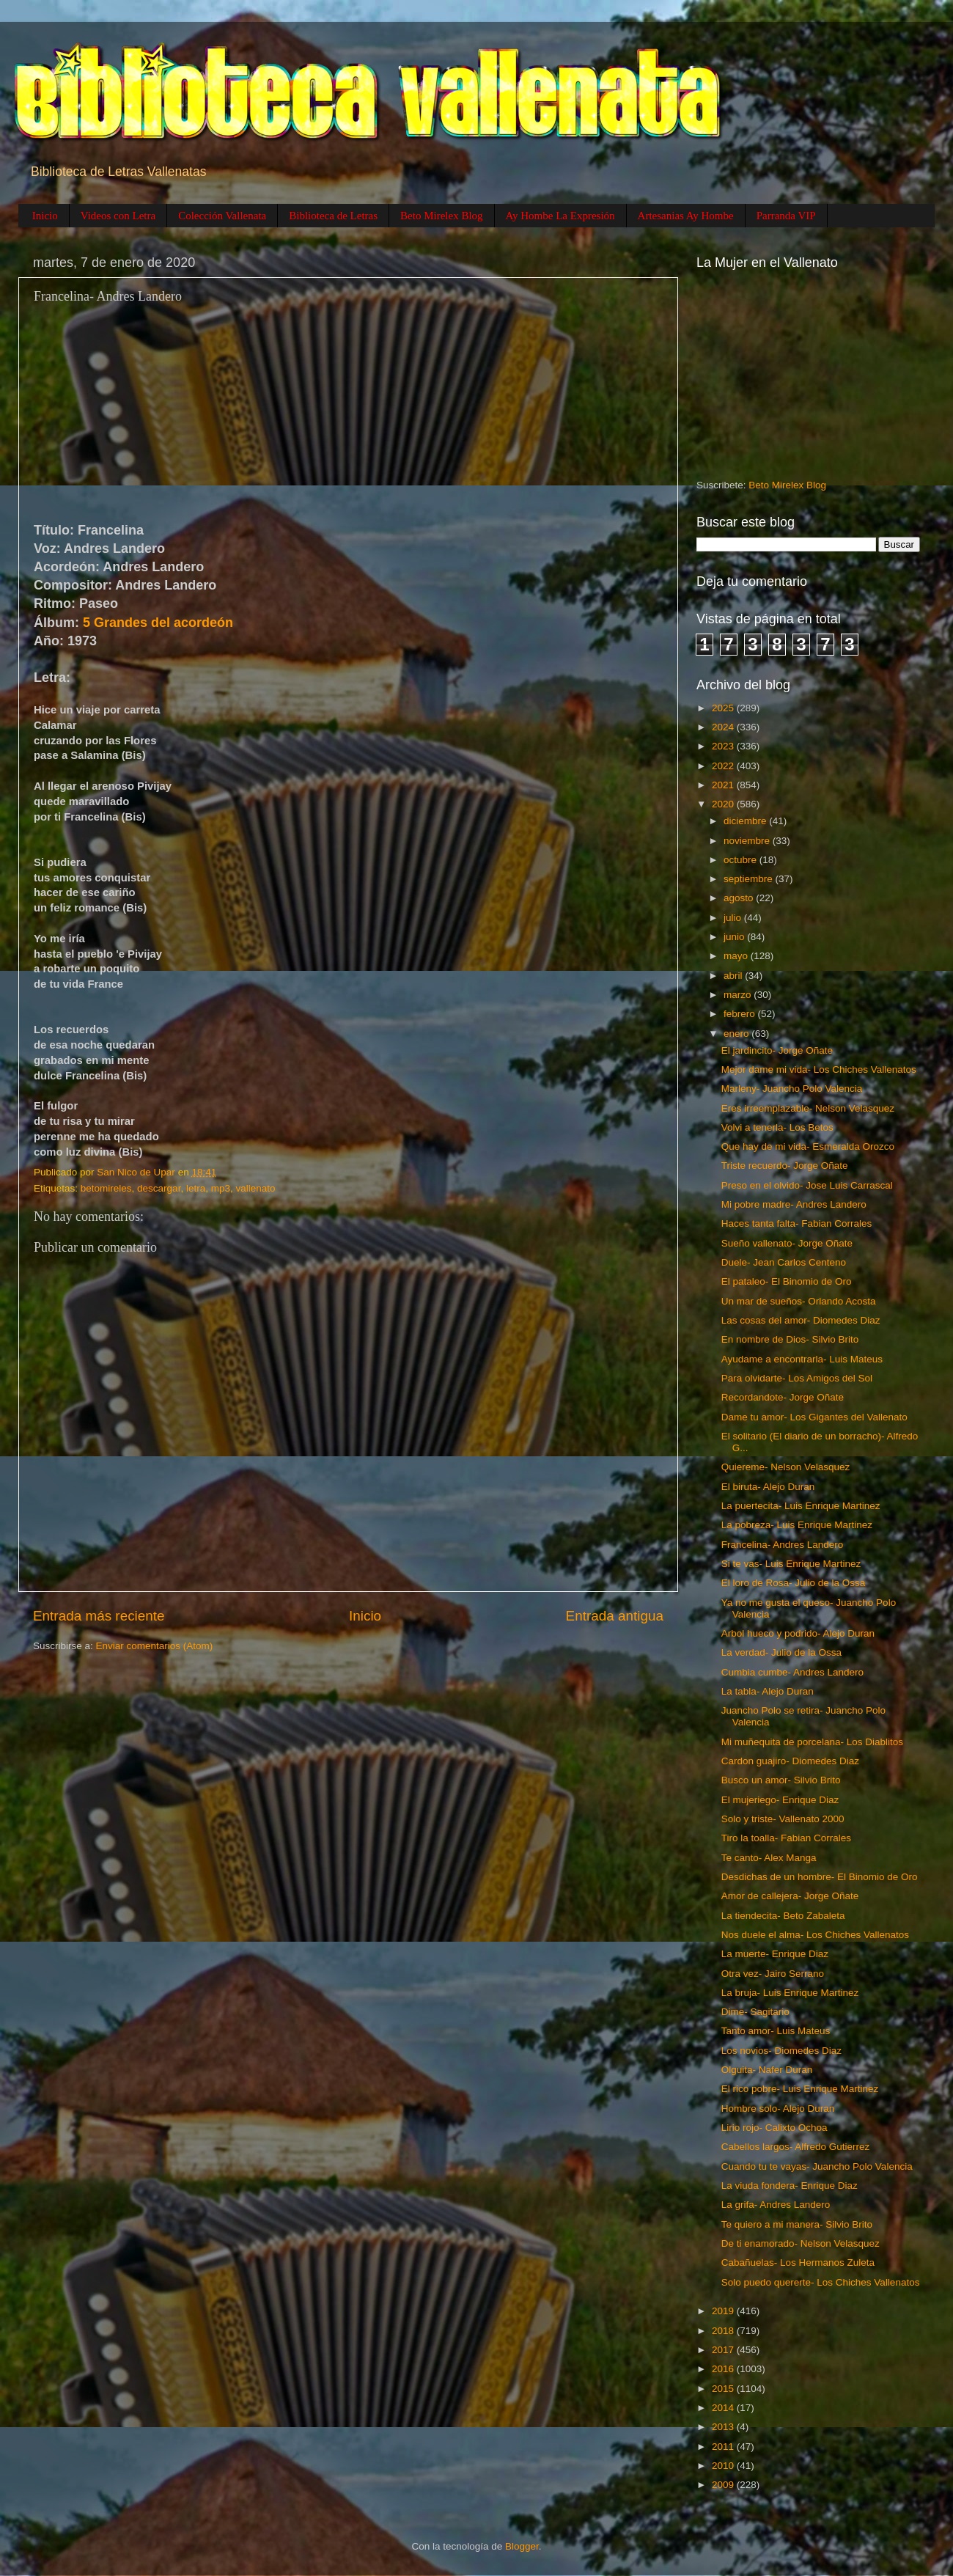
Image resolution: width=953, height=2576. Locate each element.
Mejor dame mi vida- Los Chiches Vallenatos (818, 1069)
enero (737, 1033)
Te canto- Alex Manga (769, 1857)
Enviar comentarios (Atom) (154, 1645)
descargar (158, 1188)
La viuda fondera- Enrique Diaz (789, 2185)
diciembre (746, 820)
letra (195, 1188)
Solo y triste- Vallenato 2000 (783, 1818)
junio (735, 936)
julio (734, 917)
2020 (724, 804)
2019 (724, 2310)
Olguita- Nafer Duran (767, 2069)
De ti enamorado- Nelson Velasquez (800, 2243)
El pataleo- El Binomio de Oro (786, 1281)
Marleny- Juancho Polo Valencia (792, 1088)
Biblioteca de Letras (333, 215)
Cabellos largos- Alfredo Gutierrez (795, 2146)
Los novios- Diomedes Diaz (781, 2050)
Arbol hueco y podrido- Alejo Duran (798, 1633)
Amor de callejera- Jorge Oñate (790, 1895)
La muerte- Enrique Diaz (774, 1953)
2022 (724, 765)
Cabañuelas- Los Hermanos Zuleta (798, 2262)
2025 (724, 707)
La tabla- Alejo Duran (767, 1691)
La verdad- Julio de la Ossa (781, 1652)
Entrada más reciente (99, 1615)
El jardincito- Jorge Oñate (777, 1050)
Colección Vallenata (222, 215)
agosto (740, 897)
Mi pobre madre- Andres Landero (793, 1204)
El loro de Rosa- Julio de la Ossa (793, 1582)
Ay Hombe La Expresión (560, 215)
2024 (724, 727)
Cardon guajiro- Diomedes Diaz (790, 1760)
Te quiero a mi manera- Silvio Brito (796, 2224)
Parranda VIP (786, 215)
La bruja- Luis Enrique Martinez (790, 1992)
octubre (741, 859)
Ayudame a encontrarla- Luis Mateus (802, 1359)
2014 (724, 2407)
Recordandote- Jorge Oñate (782, 1397)
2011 (724, 2446)
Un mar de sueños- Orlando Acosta (798, 1301)
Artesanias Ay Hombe (686, 215)
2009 (724, 2484)
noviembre (748, 840)
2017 (724, 2349)
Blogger (522, 2546)
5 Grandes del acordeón (158, 622)
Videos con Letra (118, 215)
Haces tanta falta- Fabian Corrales (796, 1223)
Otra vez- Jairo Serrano (772, 1973)
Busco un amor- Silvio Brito (781, 1780)
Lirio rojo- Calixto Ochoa (774, 2127)
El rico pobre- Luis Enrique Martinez (800, 2088)
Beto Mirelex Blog (441, 215)
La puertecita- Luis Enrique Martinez (800, 1505)
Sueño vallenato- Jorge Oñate (787, 1243)
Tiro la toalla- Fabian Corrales (786, 1837)
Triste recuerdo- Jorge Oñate (784, 1165)
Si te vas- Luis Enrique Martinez (791, 1563)
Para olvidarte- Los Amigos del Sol (796, 1378)
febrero (741, 1013)
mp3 (220, 1188)
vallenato (255, 1188)
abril (734, 975)
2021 (724, 784)
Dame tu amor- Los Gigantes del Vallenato (814, 1417)
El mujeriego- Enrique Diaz (780, 1799)
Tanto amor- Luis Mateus (776, 2030)
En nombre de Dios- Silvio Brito (790, 1339)
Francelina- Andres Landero (782, 1544)
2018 (724, 2330)
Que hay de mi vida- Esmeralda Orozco (807, 1146)
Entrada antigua (614, 1615)
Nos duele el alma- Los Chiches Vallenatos (815, 1934)
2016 (724, 2368)
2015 (724, 2388)
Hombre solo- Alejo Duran (778, 2108)
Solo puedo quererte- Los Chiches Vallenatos (820, 2282)
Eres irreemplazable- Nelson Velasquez (807, 1108)
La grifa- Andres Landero (776, 2204)
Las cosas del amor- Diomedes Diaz (800, 1320)
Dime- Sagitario (755, 2011)
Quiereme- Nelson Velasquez (785, 1466)
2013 (724, 2426)
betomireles (106, 1188)
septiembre (750, 878)
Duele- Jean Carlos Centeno (783, 1262)
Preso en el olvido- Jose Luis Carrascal (807, 1185)
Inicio (45, 215)
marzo (739, 994)
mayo (737, 955)
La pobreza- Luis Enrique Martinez (796, 1524)
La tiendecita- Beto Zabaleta (783, 1915)
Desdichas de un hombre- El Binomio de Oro (819, 1876)
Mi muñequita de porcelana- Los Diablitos (812, 1741)
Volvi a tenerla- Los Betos (777, 1127)
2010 (724, 2465)
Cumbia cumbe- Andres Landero (792, 1672)
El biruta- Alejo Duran (768, 1486)
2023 (724, 746)
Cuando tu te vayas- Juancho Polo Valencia (817, 2166)
